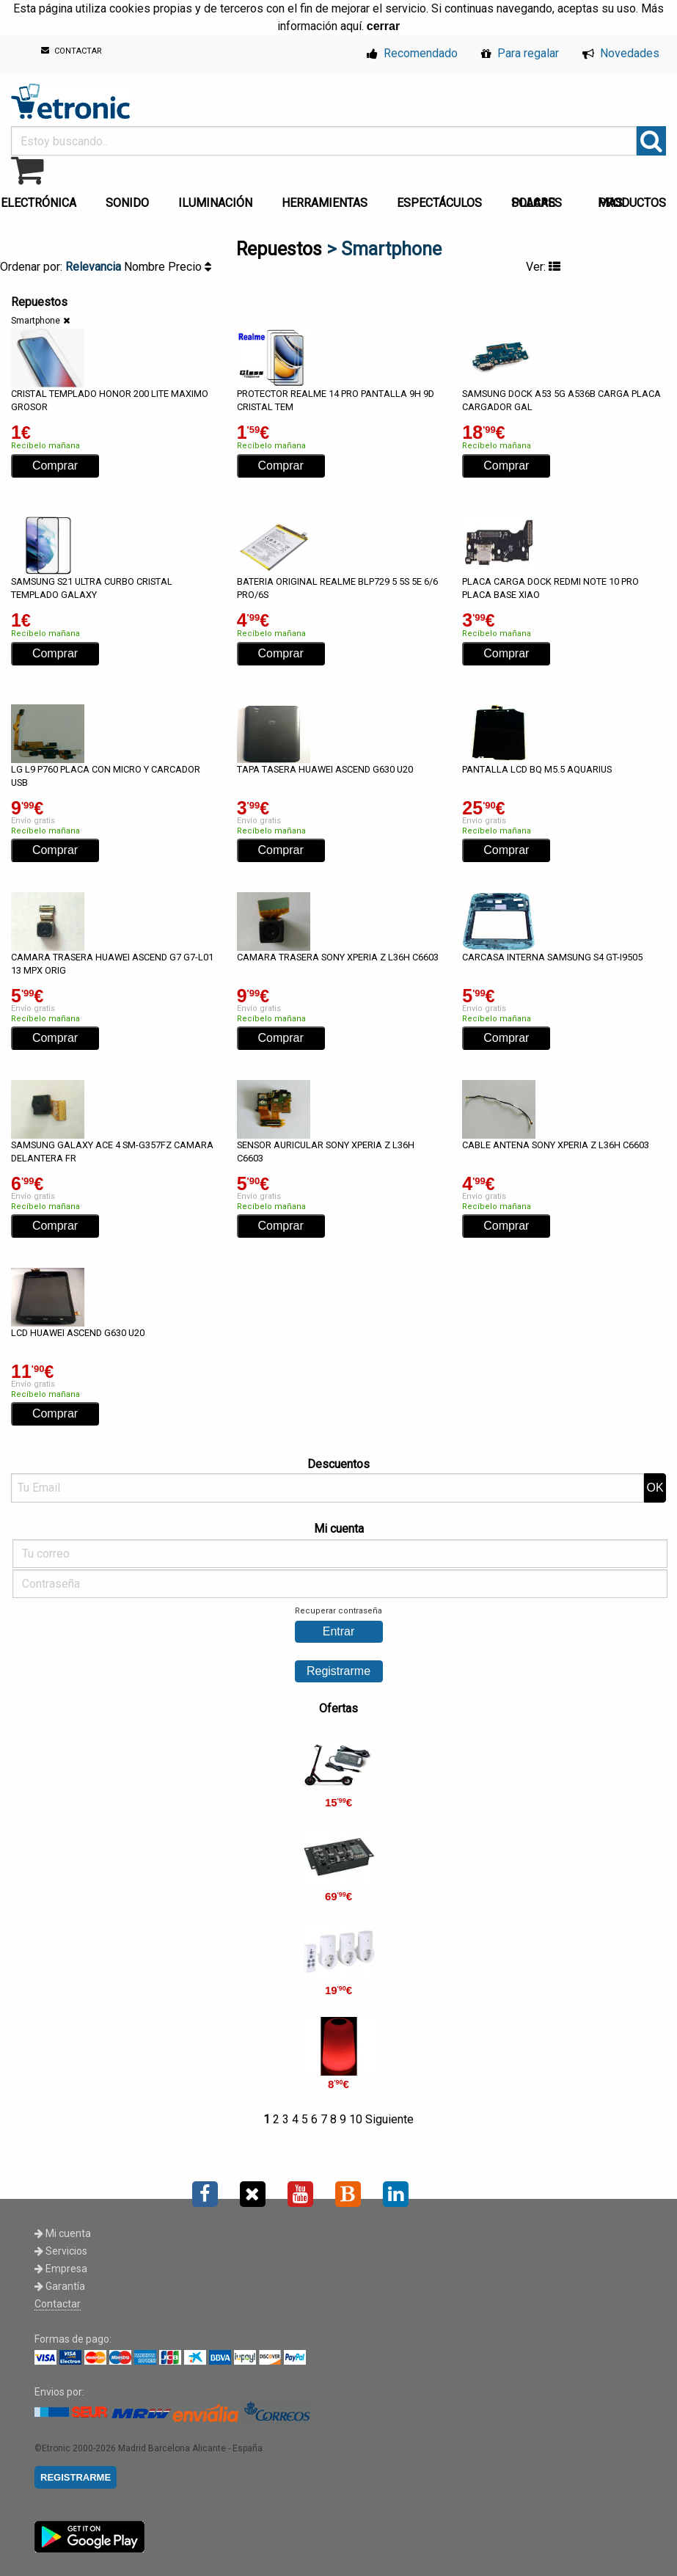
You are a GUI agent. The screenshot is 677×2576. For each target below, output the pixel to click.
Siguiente (389, 2119)
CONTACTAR (71, 51)
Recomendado (412, 53)
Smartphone (35, 320)
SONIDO (127, 203)
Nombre (146, 267)
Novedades (620, 53)
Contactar (57, 2304)
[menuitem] (130, 199)
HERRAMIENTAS (324, 203)
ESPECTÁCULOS (439, 203)
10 (355, 2119)
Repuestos (279, 249)
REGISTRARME (75, 2477)
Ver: (543, 267)
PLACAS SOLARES (536, 203)
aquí (351, 26)
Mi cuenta (62, 2233)
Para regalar (520, 53)
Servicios (60, 2251)
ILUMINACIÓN (215, 203)
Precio (189, 267)
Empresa (60, 2268)
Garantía (59, 2286)
